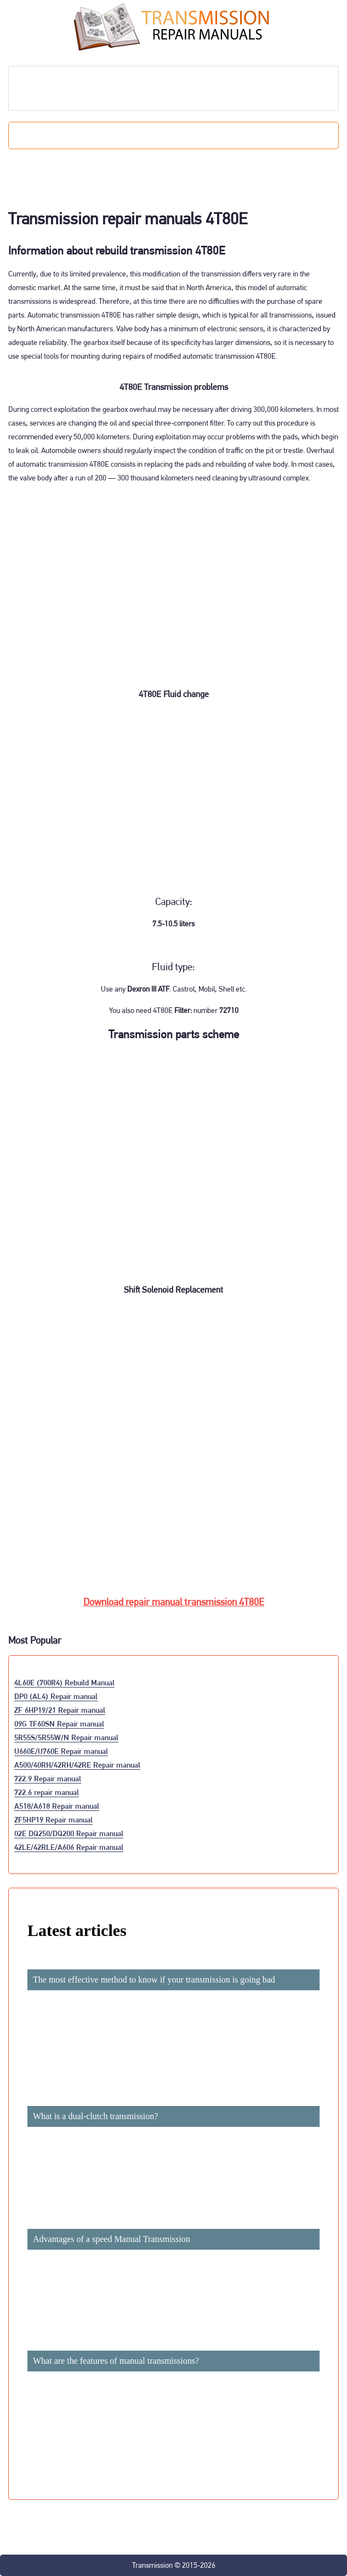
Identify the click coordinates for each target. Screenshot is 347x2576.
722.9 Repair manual (47, 1778)
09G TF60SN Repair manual (59, 1723)
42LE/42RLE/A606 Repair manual (68, 1847)
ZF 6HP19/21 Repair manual (59, 1709)
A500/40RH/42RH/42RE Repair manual (77, 1764)
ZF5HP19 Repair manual (53, 1819)
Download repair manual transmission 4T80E (173, 1601)
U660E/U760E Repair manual (61, 1751)
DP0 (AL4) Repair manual (56, 1696)
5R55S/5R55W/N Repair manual (66, 1737)
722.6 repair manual (46, 1792)
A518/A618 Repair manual (56, 1805)
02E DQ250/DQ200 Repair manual (68, 1833)
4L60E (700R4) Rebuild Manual (64, 1682)
